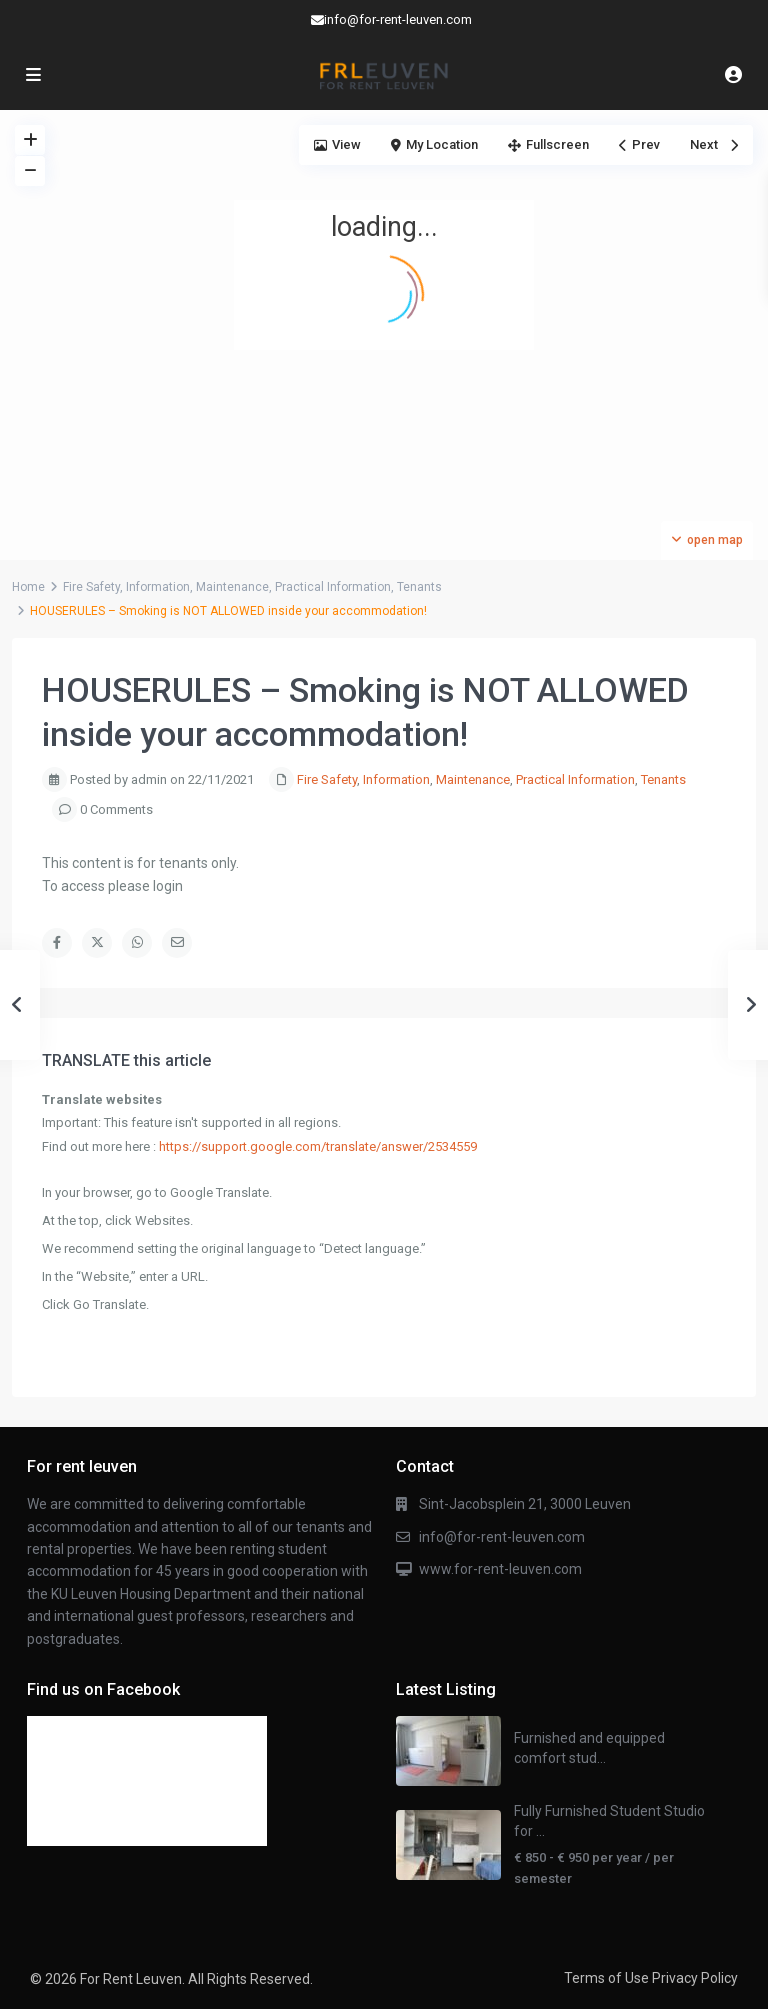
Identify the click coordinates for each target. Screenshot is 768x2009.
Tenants (419, 587)
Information (158, 587)
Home (28, 587)
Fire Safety (91, 587)
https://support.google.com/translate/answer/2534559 (318, 1146)
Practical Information (333, 587)
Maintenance (232, 587)
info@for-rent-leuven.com (502, 1537)
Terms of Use (606, 1978)
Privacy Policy (695, 1978)
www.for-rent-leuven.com (500, 1569)
